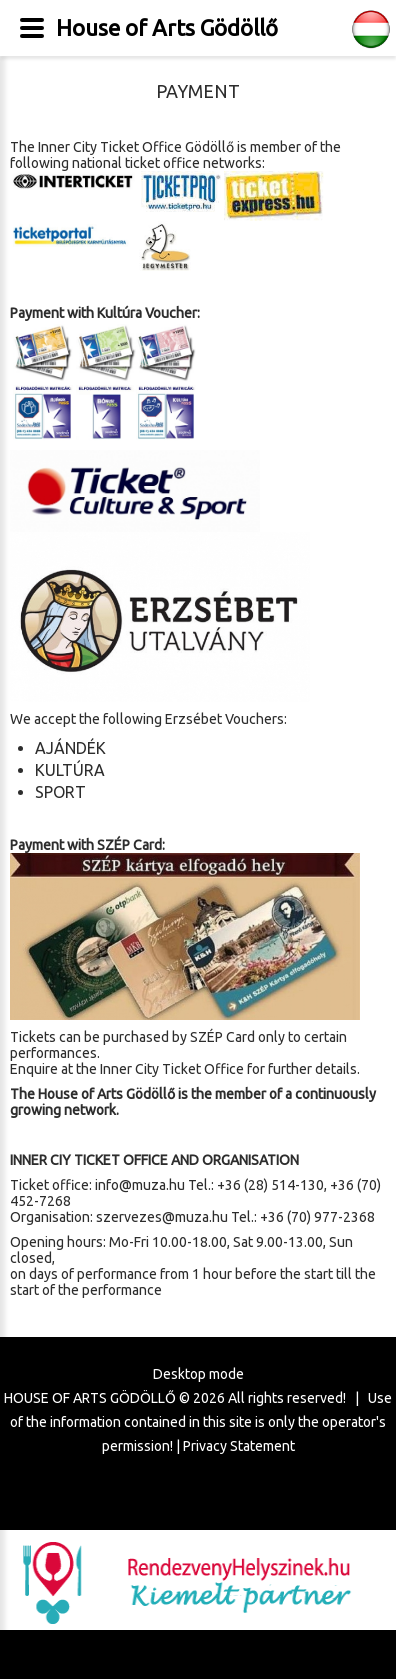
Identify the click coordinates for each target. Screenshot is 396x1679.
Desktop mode (198, 1374)
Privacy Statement (239, 1446)
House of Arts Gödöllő (167, 27)
